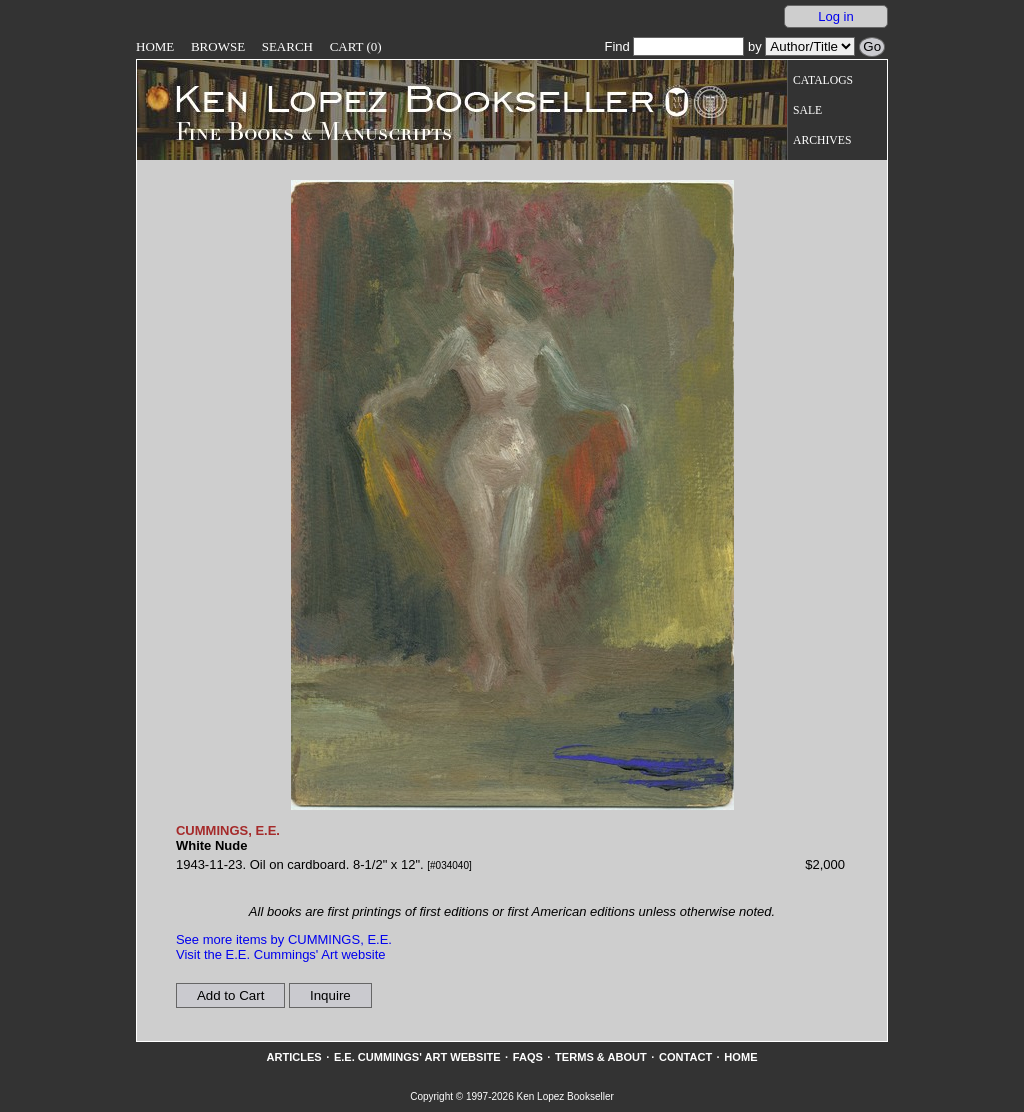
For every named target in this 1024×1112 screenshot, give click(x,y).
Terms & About (601, 1057)
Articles (293, 1057)
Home (155, 46)
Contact (685, 1057)
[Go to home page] (400, 98)
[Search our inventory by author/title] (810, 46)
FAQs (528, 1057)
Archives (822, 140)
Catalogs (823, 80)
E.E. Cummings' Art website (417, 1057)
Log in (835, 16)
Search (287, 46)
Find (674, 46)
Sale (807, 110)
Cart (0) (356, 46)
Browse (218, 46)
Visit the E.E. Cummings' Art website (281, 954)
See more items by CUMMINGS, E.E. (284, 939)
